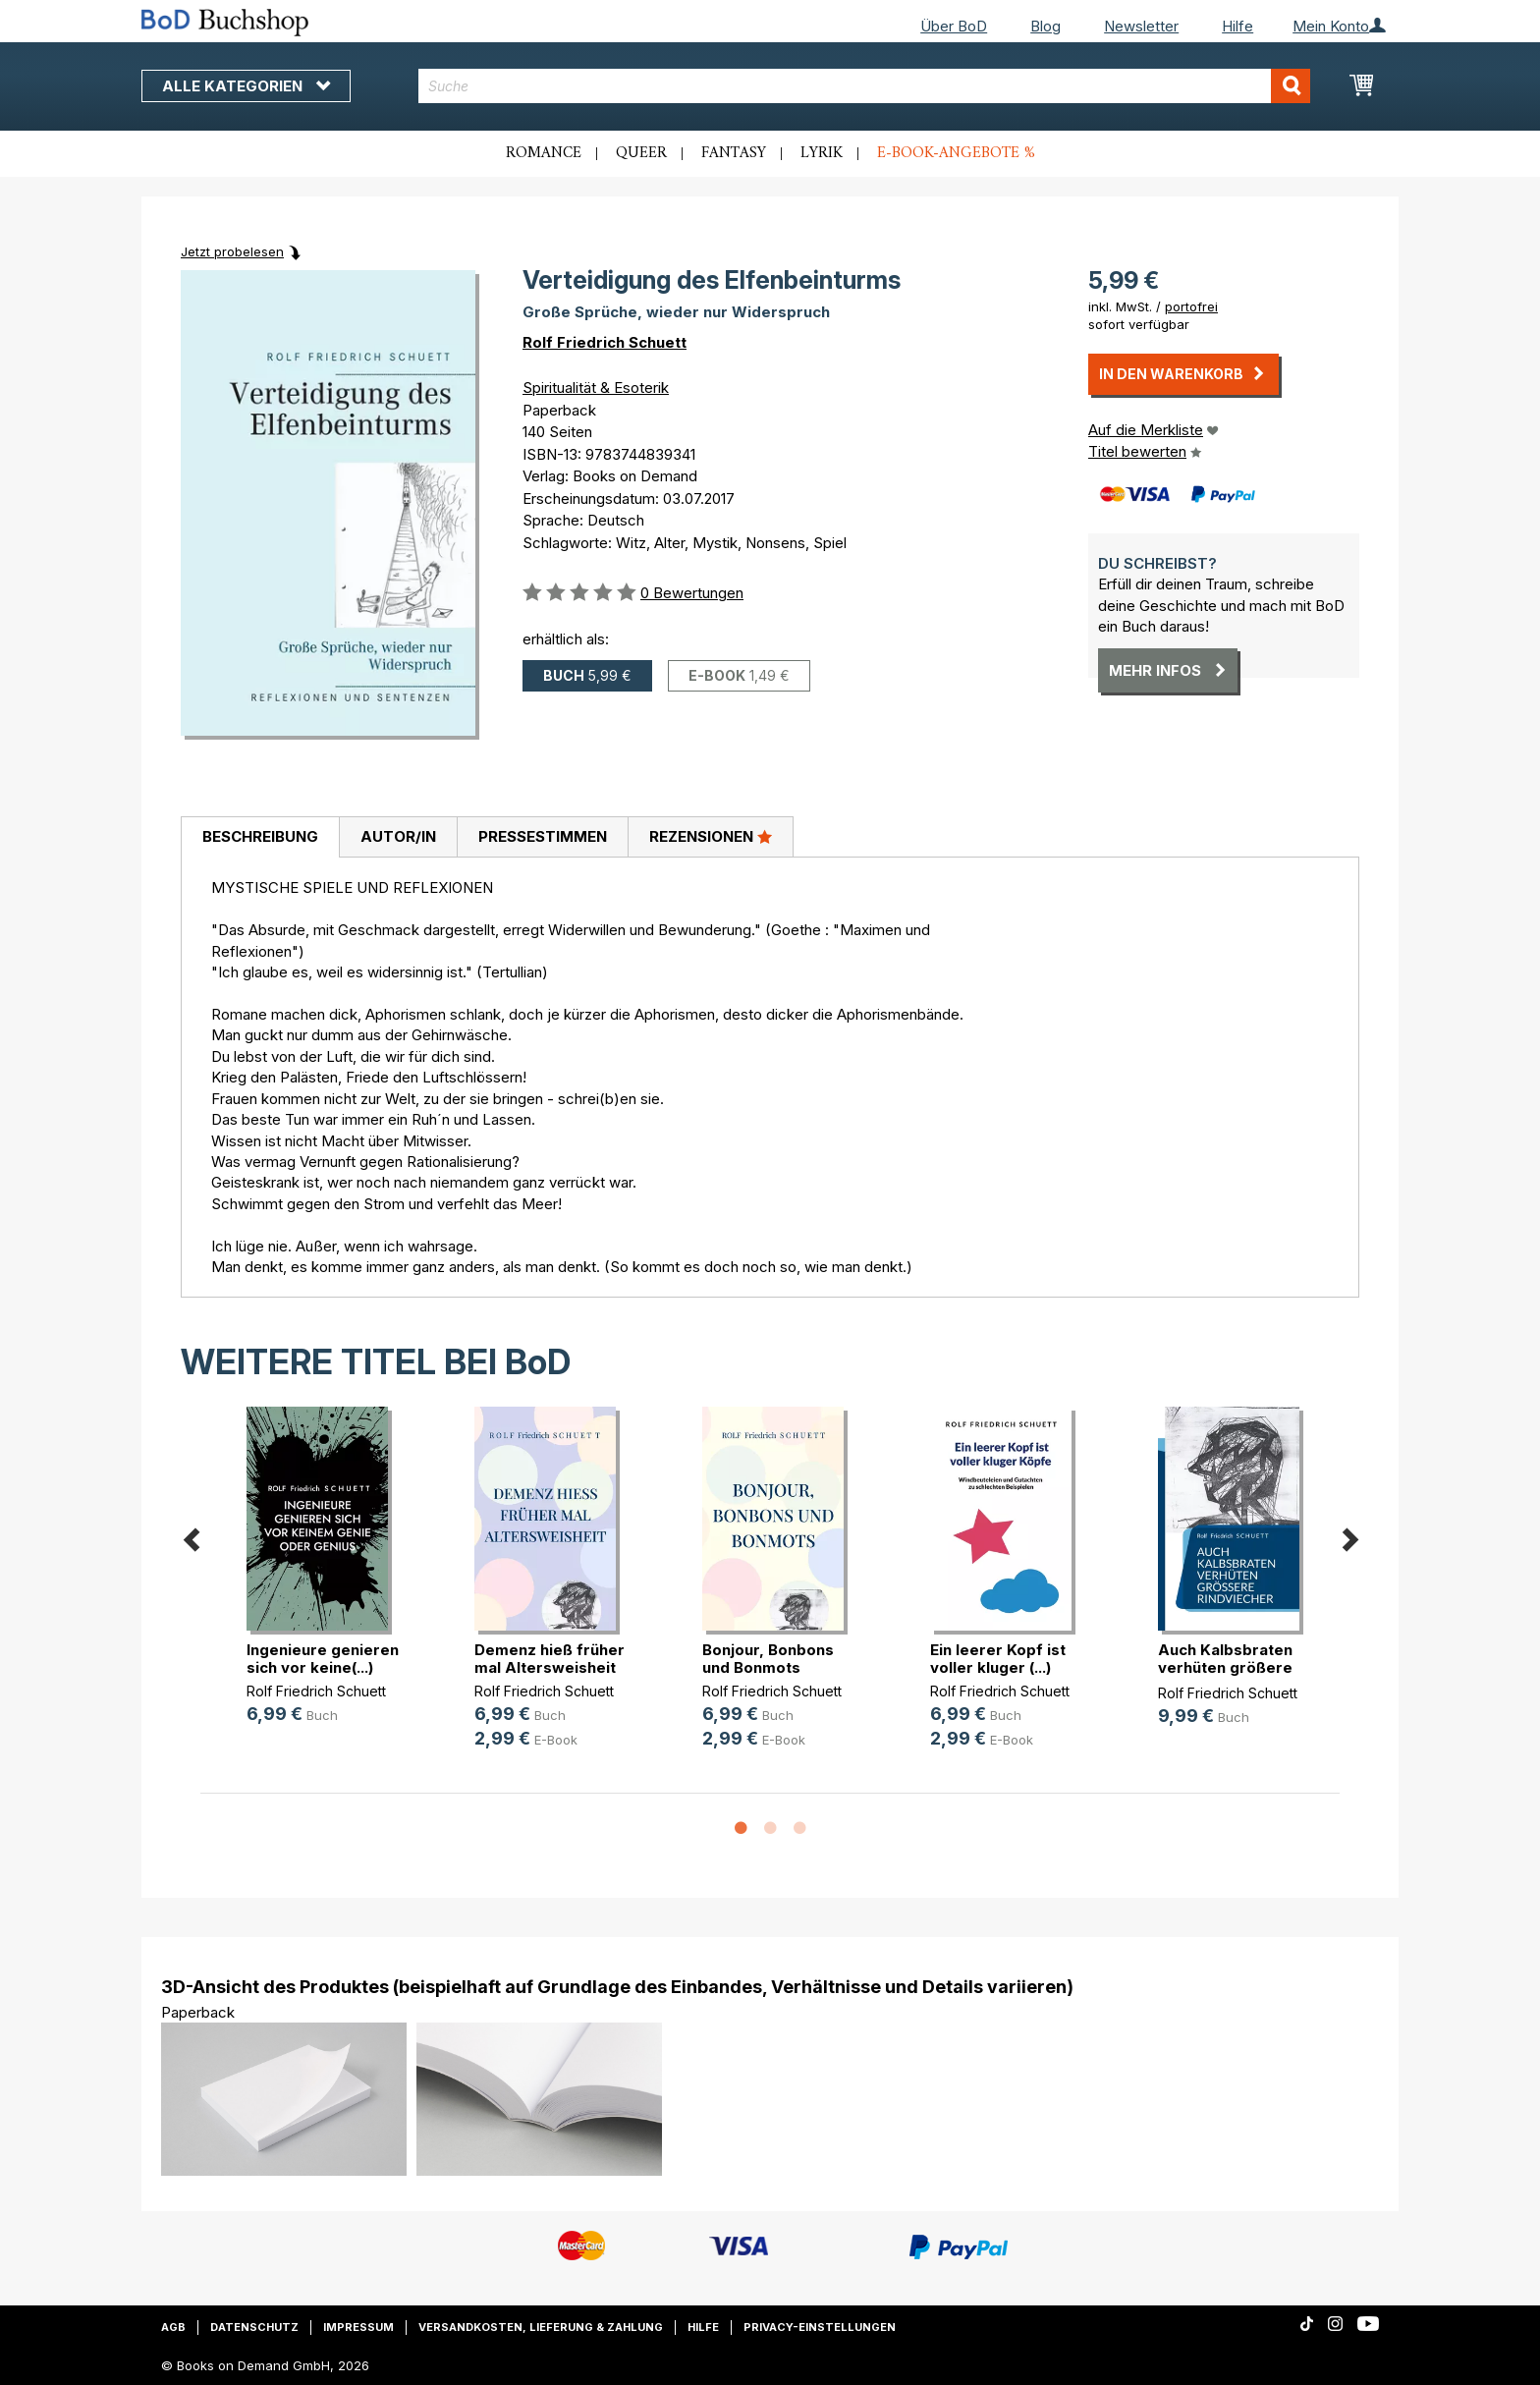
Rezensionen (710, 836)
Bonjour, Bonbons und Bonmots (768, 1658)
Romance (543, 153)
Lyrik (821, 153)
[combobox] (864, 86)
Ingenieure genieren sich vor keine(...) (323, 1658)
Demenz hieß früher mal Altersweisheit (549, 1658)
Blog (1045, 26)
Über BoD (953, 26)
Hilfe (1237, 26)
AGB (173, 2327)
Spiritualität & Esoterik (595, 387)
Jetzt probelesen (232, 251)
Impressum (358, 2327)
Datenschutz (254, 2327)
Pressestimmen (542, 836)
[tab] (260, 838)
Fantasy (733, 153)
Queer (641, 153)
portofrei (1191, 306)
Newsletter (1141, 26)
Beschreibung (260, 836)
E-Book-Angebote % (956, 153)
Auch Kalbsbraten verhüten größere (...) (1225, 1667)
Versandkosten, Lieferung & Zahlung (540, 2327)
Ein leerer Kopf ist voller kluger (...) (998, 1658)
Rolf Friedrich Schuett (604, 342)
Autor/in (398, 836)
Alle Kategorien (246, 86)
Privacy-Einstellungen (819, 2327)
